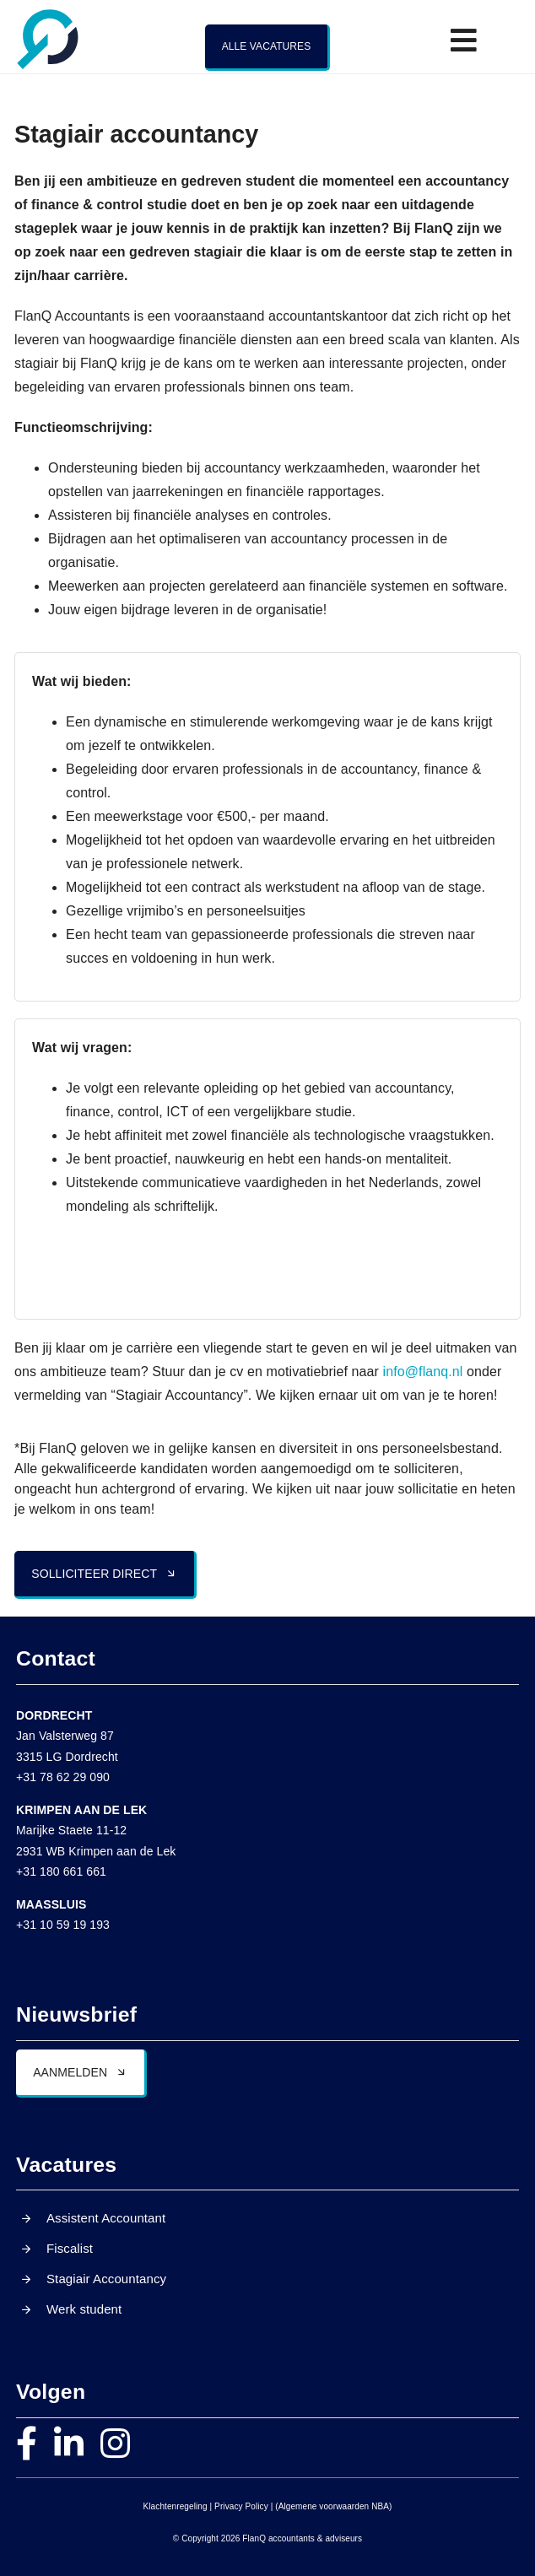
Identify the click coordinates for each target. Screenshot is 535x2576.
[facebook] (26, 2443)
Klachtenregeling (175, 2506)
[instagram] (115, 2443)
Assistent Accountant (105, 2218)
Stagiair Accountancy (106, 2278)
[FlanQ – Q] (47, 14)
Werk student (84, 2309)
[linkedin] (69, 2443)
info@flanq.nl (423, 1371)
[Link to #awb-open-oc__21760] (464, 40)
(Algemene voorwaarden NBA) (333, 2506)
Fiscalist (69, 2248)
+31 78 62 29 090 (63, 1777)
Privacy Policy (241, 2506)
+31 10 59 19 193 (63, 1924)
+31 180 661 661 (61, 1871)
